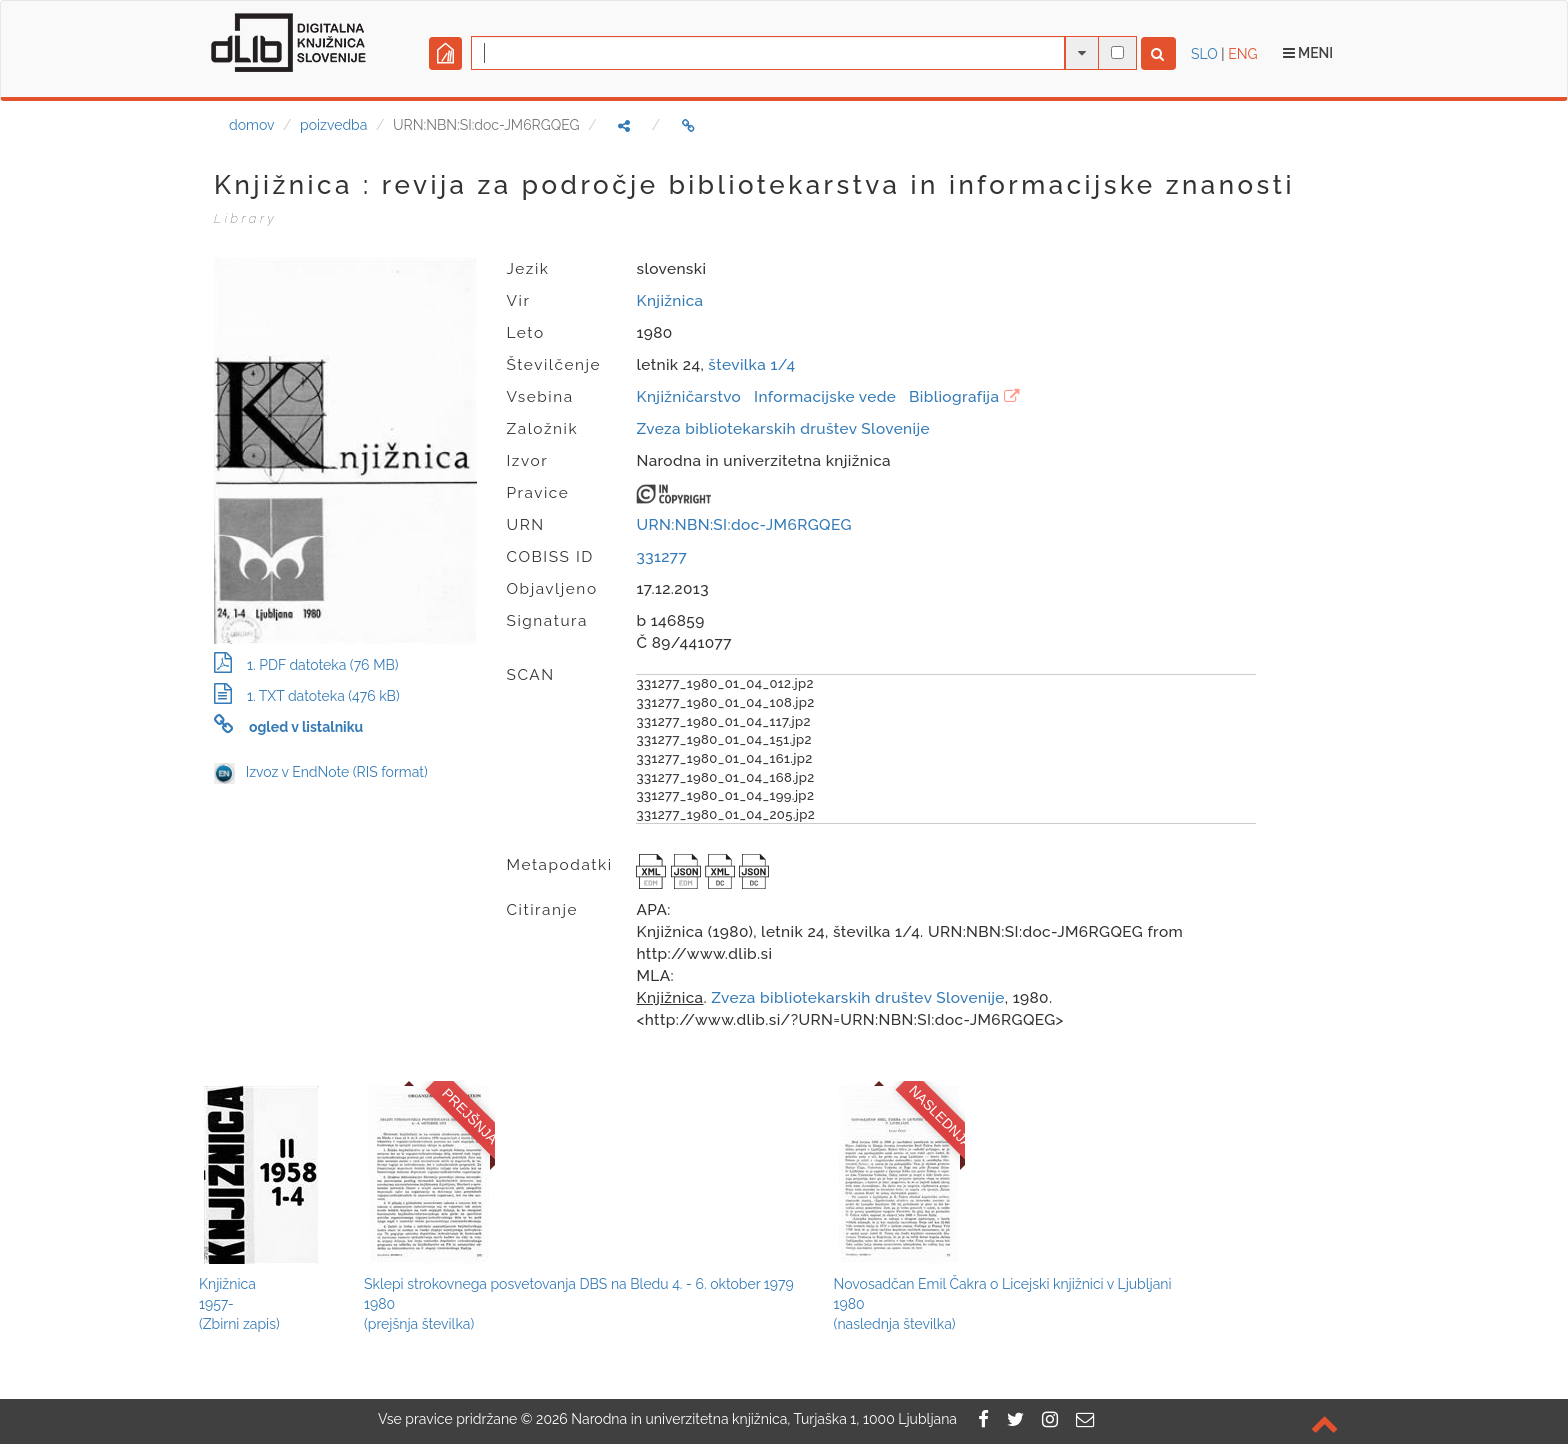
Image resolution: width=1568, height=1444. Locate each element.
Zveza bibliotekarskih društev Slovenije (783, 429)
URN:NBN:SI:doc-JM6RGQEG (743, 525)
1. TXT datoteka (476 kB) (307, 696)
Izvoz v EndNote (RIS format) (321, 772)
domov (251, 125)
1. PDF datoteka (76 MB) (306, 665)
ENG (1242, 54)
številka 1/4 (751, 365)
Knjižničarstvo (688, 397)
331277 (661, 557)
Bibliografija (954, 397)
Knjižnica (669, 301)
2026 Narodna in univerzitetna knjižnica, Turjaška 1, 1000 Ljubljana (746, 1419)
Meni (1308, 53)
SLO (1204, 54)
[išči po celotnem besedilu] (1117, 52)
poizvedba (333, 125)
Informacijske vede (825, 397)
